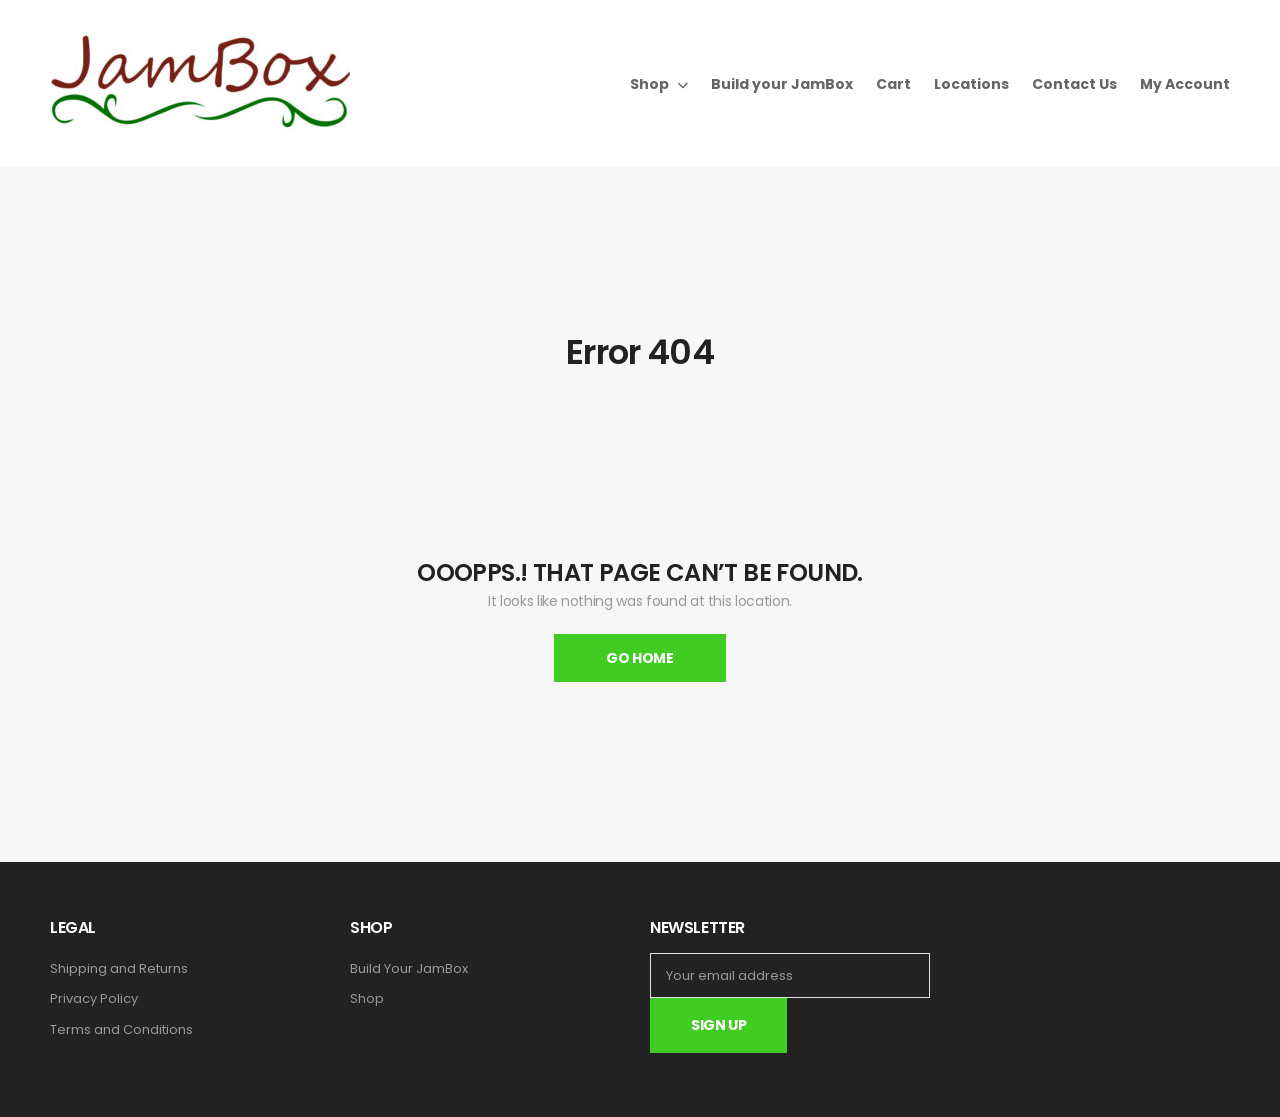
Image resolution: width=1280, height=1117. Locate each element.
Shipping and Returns (119, 969)
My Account (1185, 84)
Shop (649, 84)
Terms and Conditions (121, 1030)
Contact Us (1074, 84)
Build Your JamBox (409, 969)
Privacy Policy (94, 999)
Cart (893, 84)
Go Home (640, 658)
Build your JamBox (782, 84)
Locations (971, 84)
